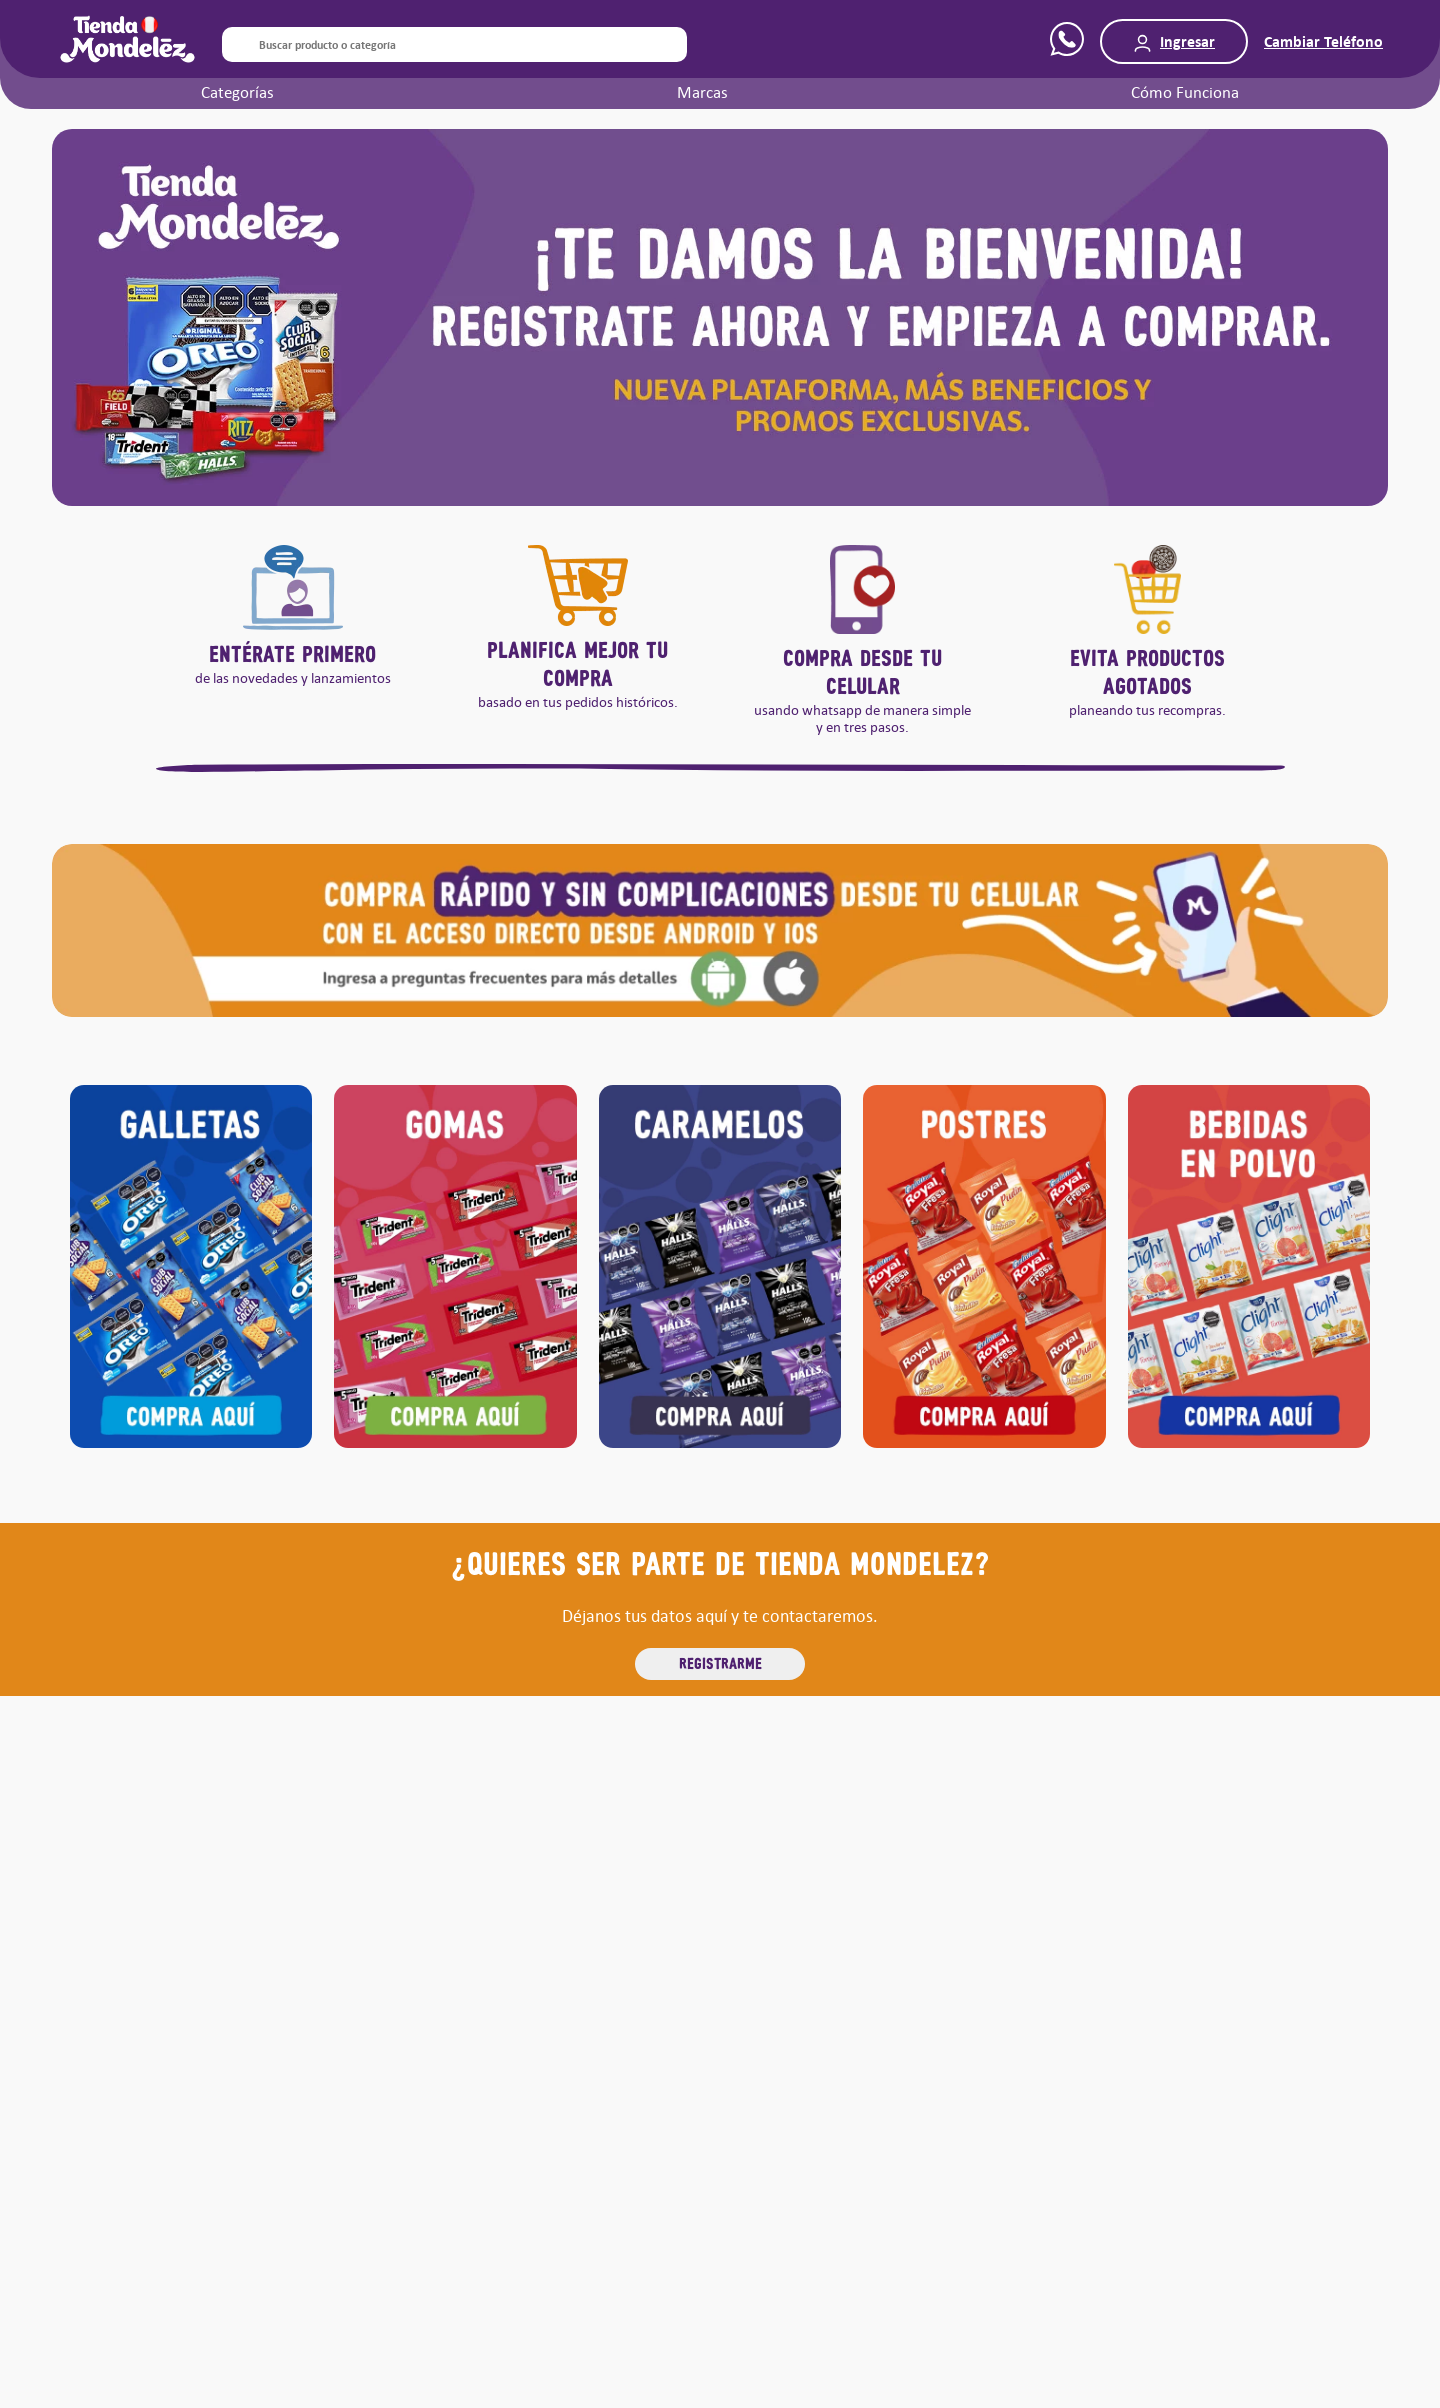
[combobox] (454, 44)
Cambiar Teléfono (1323, 41)
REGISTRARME (720, 1662)
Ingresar (1187, 41)
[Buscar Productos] (235, 44)
